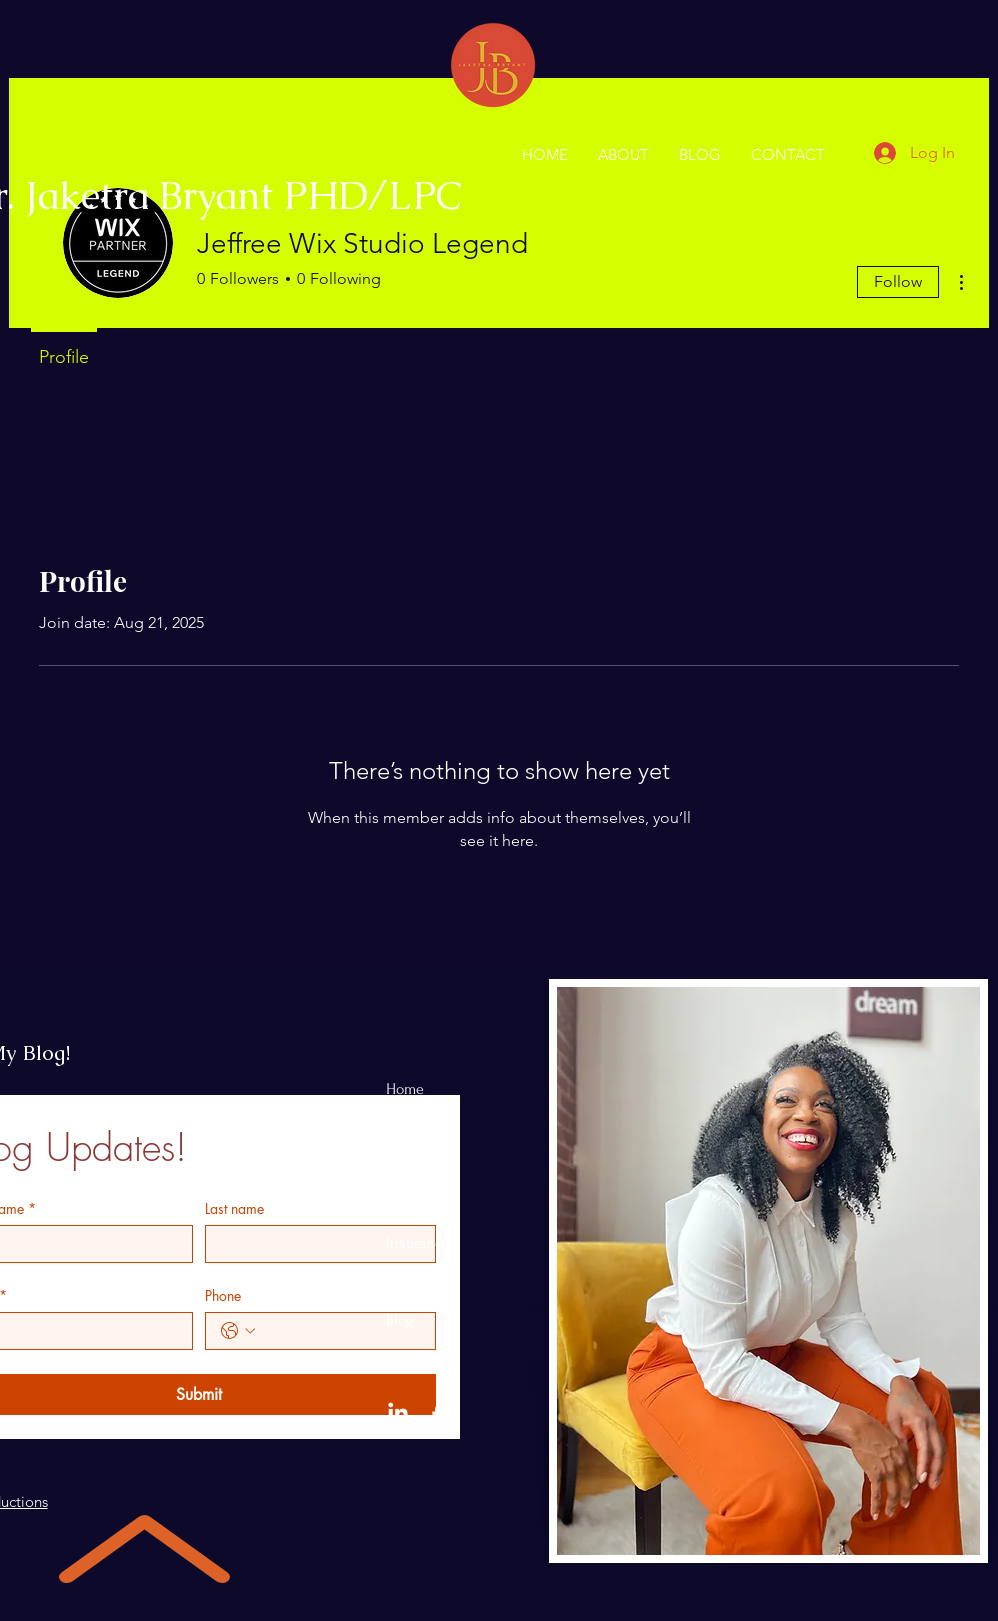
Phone (223, 1295)
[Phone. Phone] (340, 1331)
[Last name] (314, 1244)
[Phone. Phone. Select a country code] (238, 1331)
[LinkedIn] (398, 1414)
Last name (234, 1208)
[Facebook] (437, 1414)
